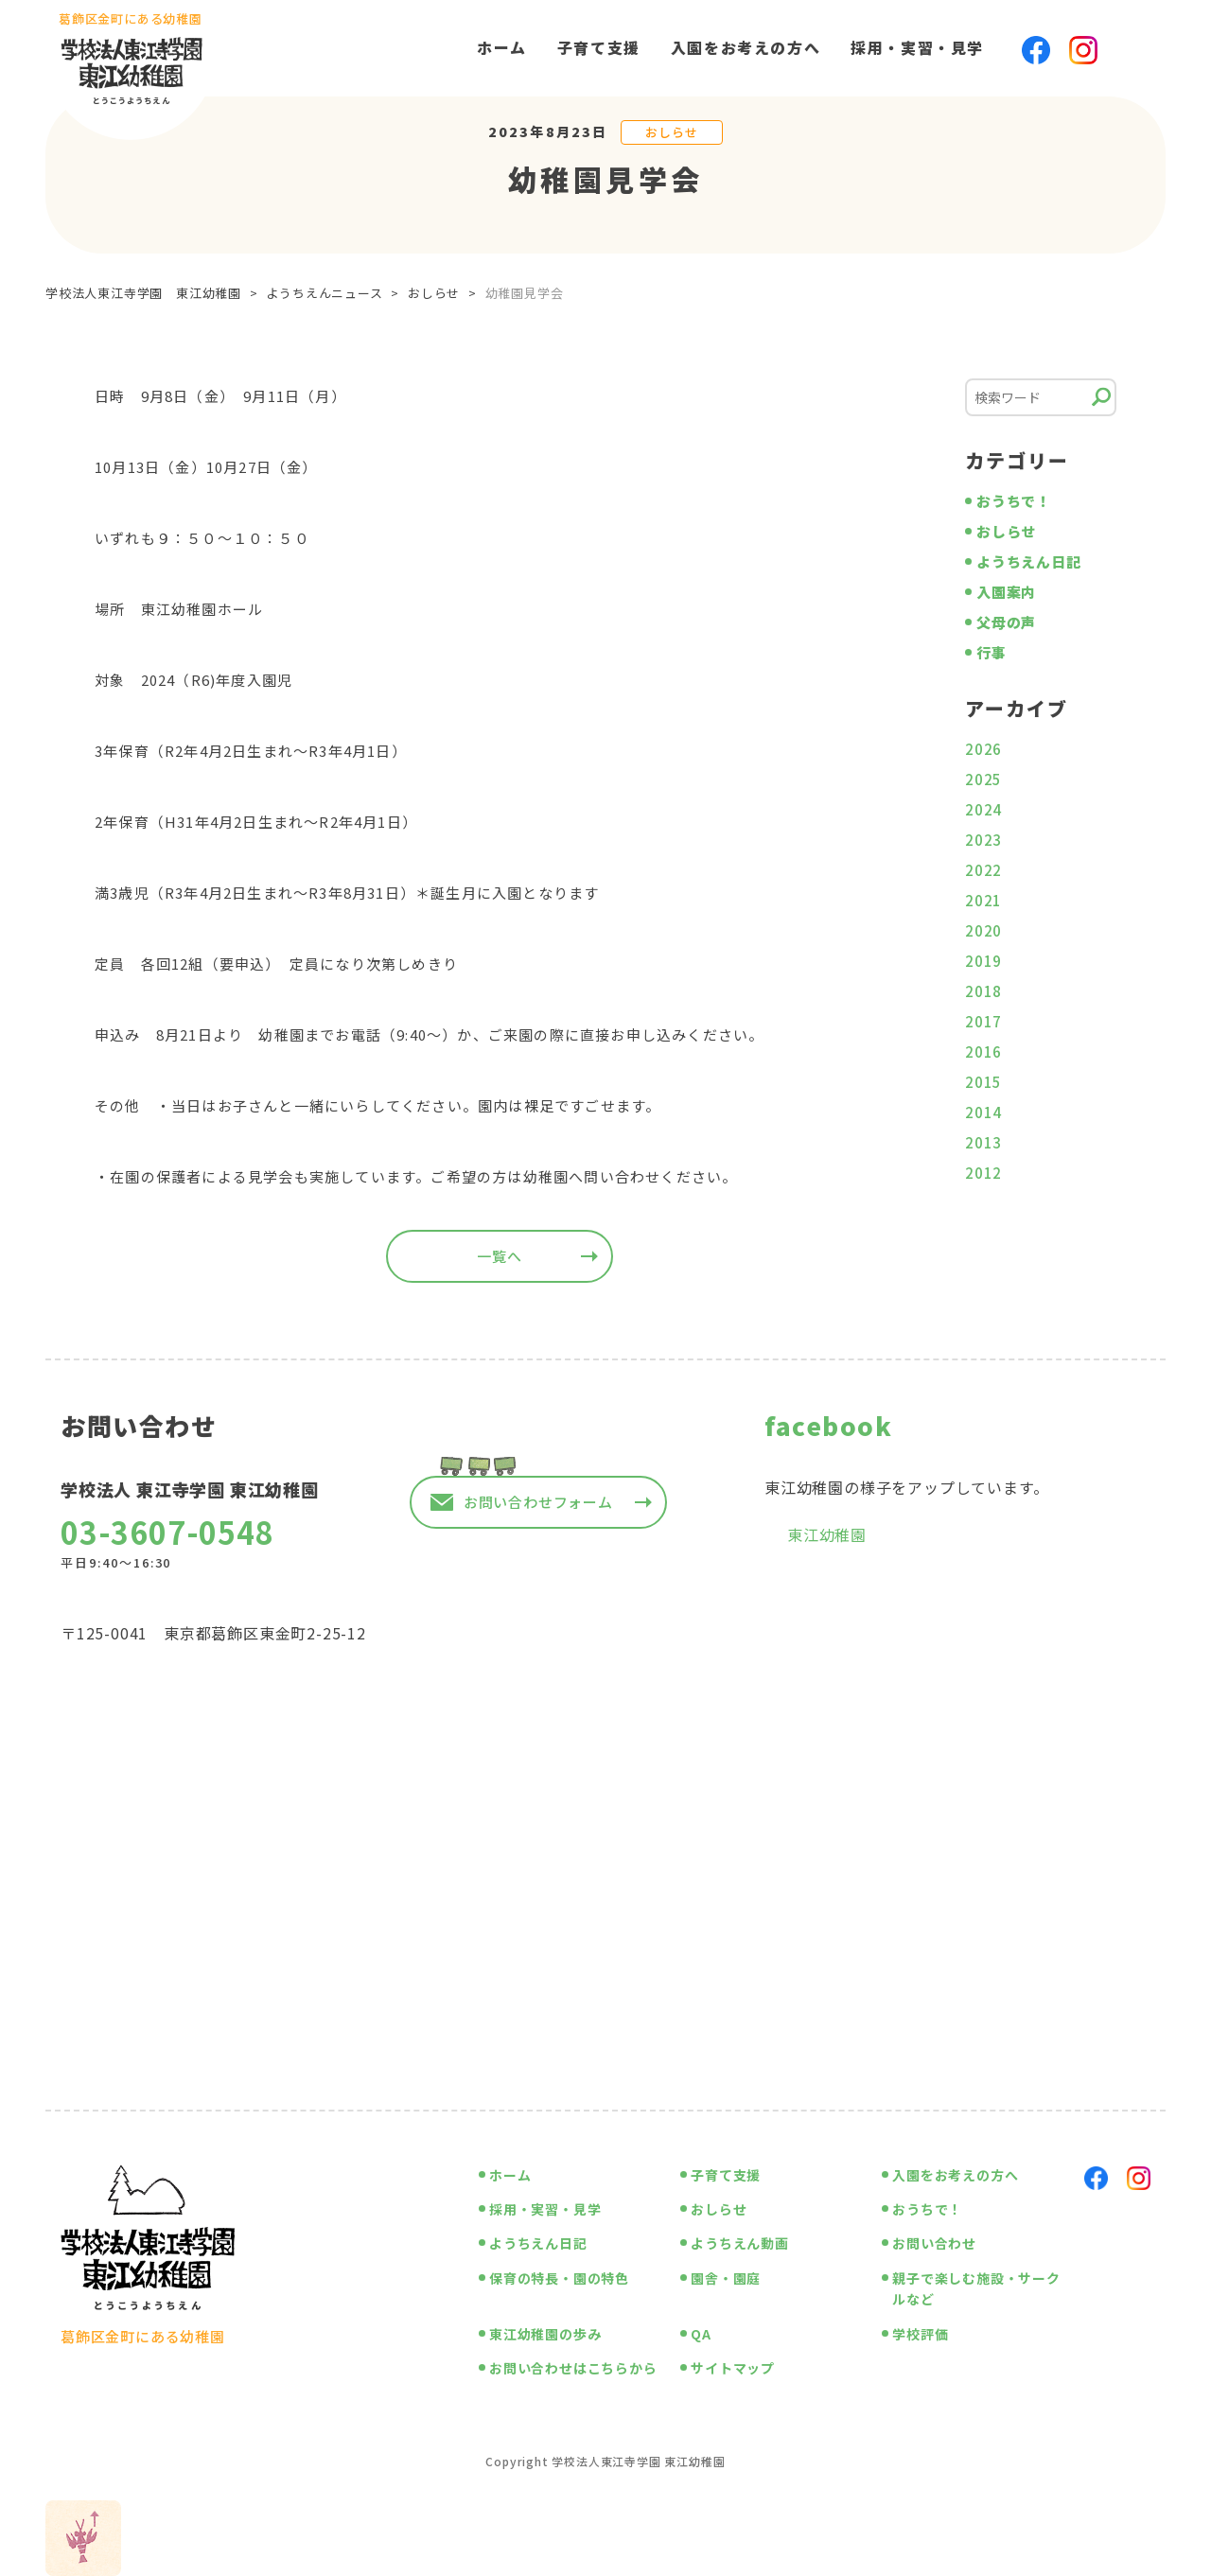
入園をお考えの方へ (745, 47)
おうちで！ (1013, 501)
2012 (983, 1173)
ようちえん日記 (1028, 561)
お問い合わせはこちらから (573, 2367)
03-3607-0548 (167, 1531)
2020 (983, 930)
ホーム (502, 47)
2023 (983, 840)
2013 (983, 1142)
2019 (983, 961)
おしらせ (671, 132)
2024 (983, 809)
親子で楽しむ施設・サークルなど (976, 2288)
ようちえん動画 (740, 2243)
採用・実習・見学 (917, 47)
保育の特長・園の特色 (559, 2278)
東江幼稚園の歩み (545, 2333)
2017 (983, 1021)
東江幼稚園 (827, 1534)
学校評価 (920, 2333)
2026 (983, 749)
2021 (983, 900)
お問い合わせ (934, 2243)
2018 (983, 991)
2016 (983, 1051)
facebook (828, 1425)
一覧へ (499, 1256)
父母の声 (1006, 622)
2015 (983, 1082)
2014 (983, 1112)
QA (701, 2333)
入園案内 (1006, 592)
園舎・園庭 (726, 2278)
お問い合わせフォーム (538, 1502)
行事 (991, 652)
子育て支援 (599, 47)
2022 (983, 870)
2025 (983, 779)
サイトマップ (733, 2367)
